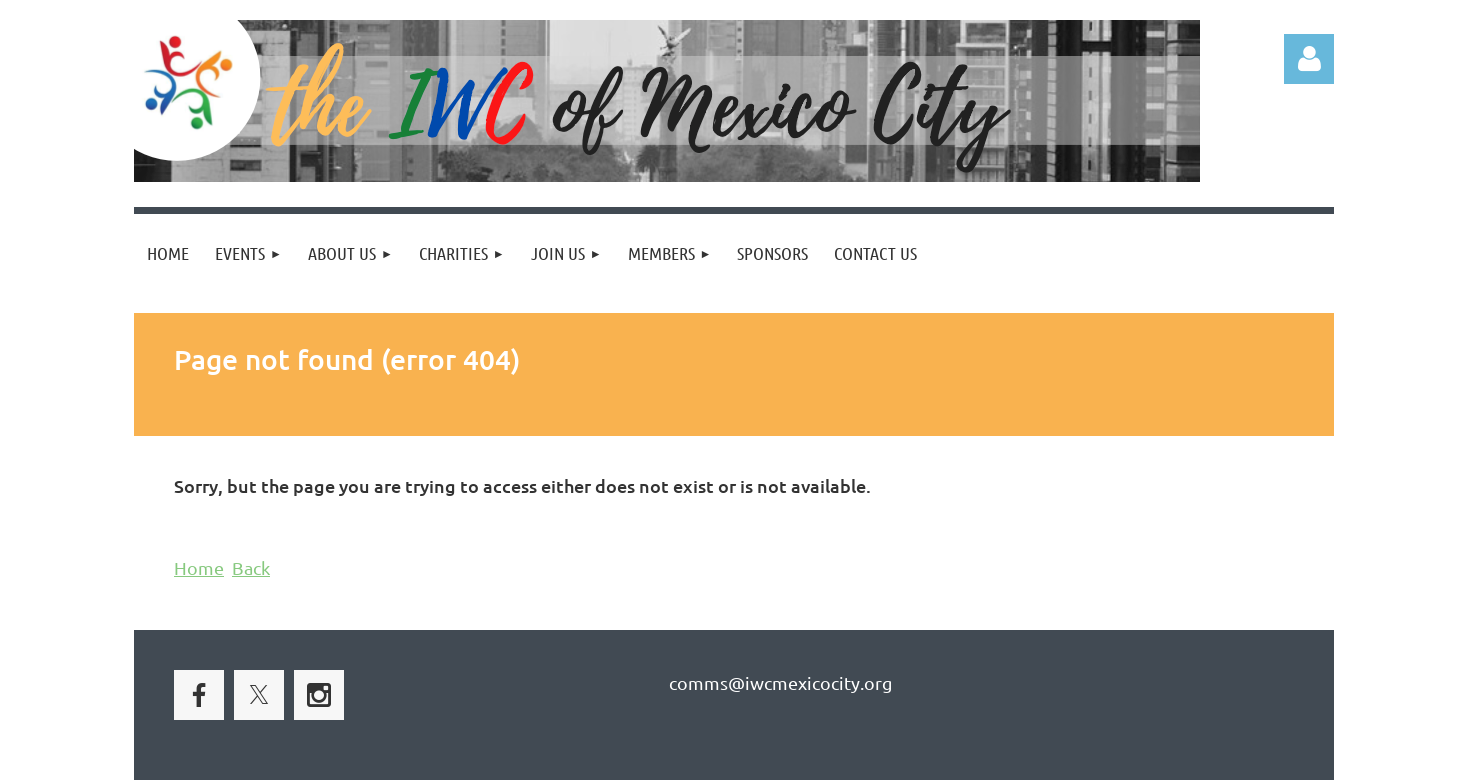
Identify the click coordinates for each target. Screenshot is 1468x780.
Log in (1309, 59)
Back (251, 567)
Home (199, 567)
